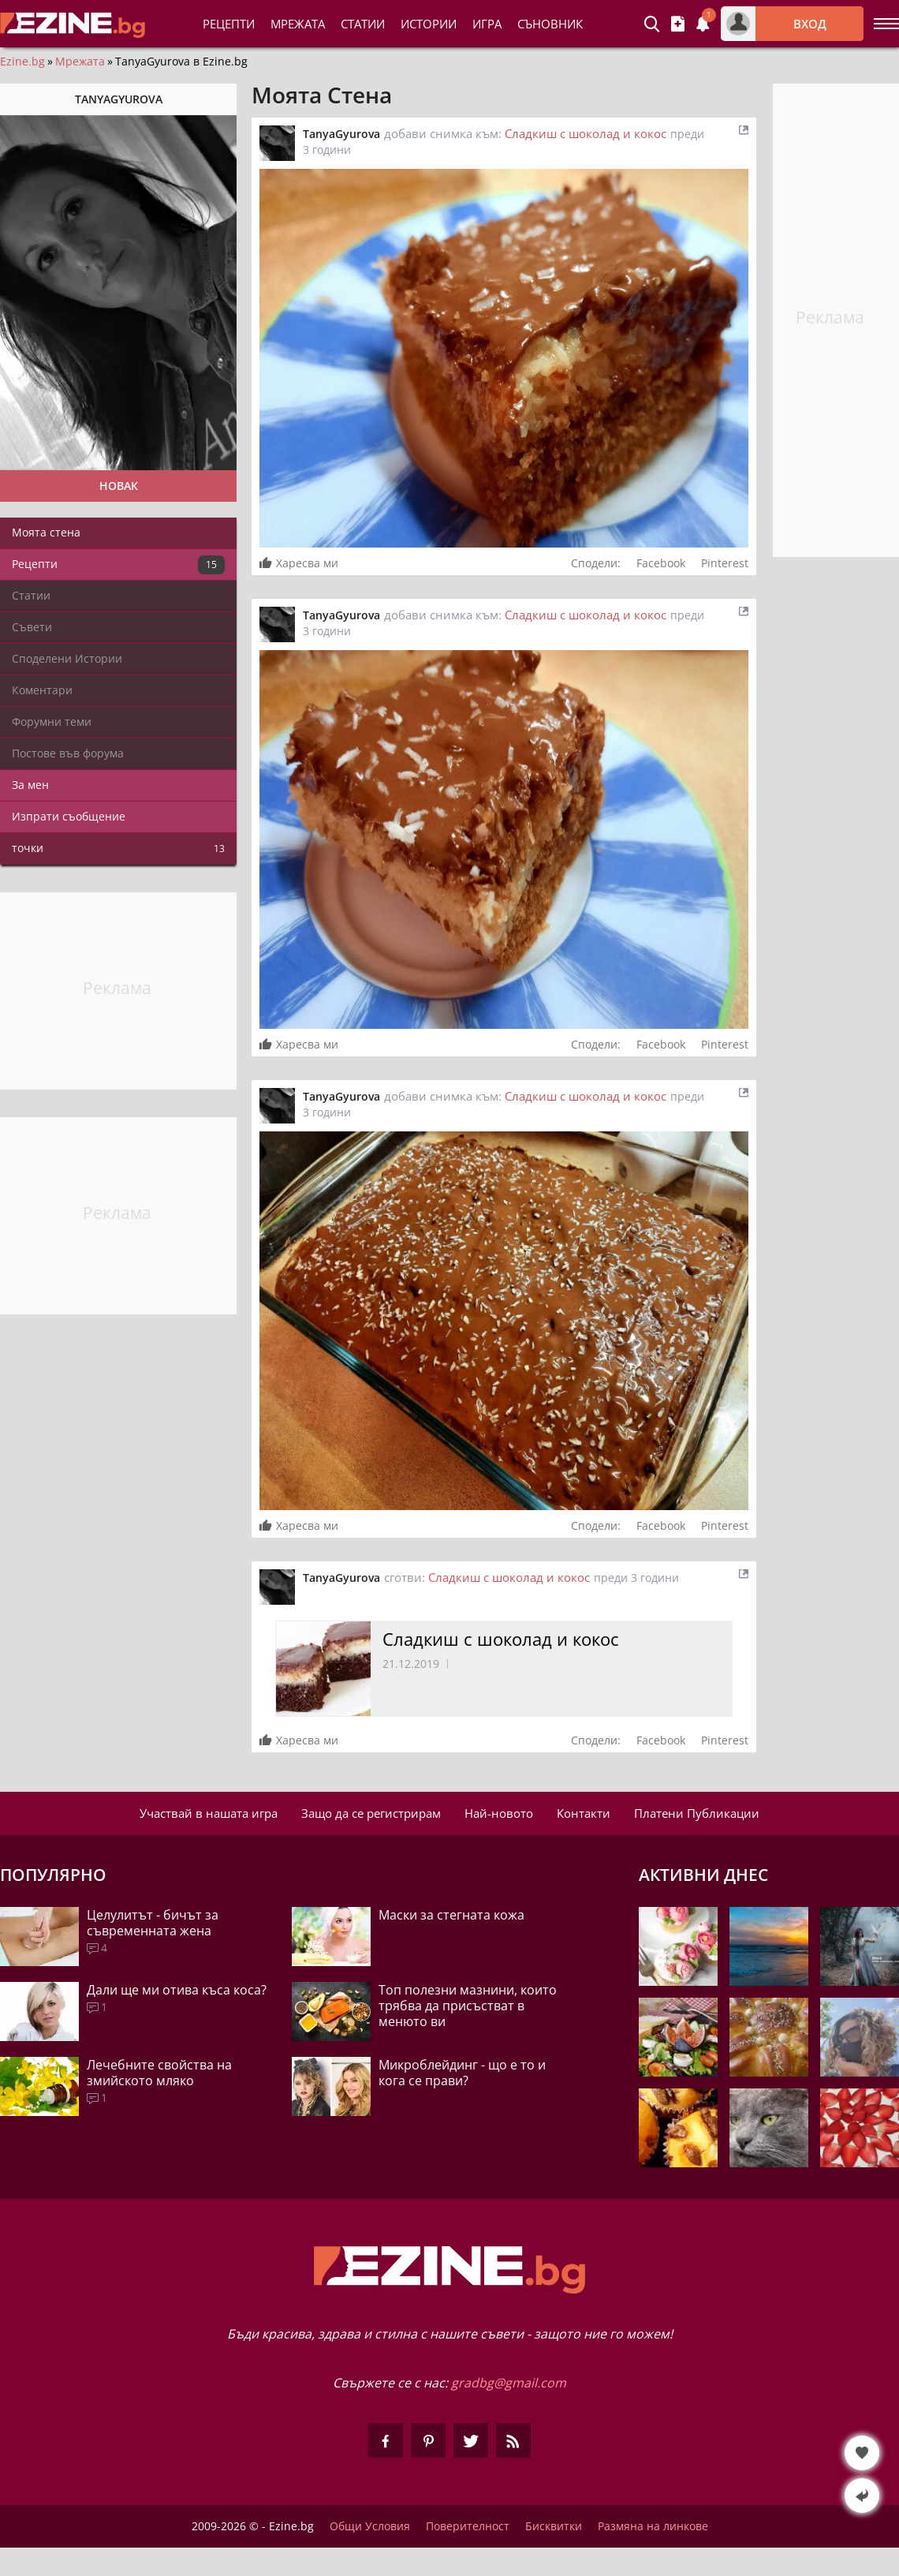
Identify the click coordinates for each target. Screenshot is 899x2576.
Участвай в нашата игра (209, 1813)
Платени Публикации (696, 1813)
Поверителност (467, 2526)
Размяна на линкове (653, 2526)
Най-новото (498, 1813)
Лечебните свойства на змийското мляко (159, 2072)
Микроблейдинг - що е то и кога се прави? (462, 2072)
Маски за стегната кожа (451, 1915)
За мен (30, 784)
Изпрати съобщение (68, 816)
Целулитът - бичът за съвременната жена (152, 1923)
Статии (363, 24)
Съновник (550, 24)
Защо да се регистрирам (371, 1813)
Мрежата (80, 61)
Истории (429, 24)
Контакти (583, 1813)
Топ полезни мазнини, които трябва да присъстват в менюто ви (468, 2005)
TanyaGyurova (341, 133)
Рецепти (229, 24)
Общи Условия (370, 2526)
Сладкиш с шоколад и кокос (585, 133)
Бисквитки (553, 2526)
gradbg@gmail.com (508, 2382)
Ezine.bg (22, 61)
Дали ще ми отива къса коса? (177, 1990)
